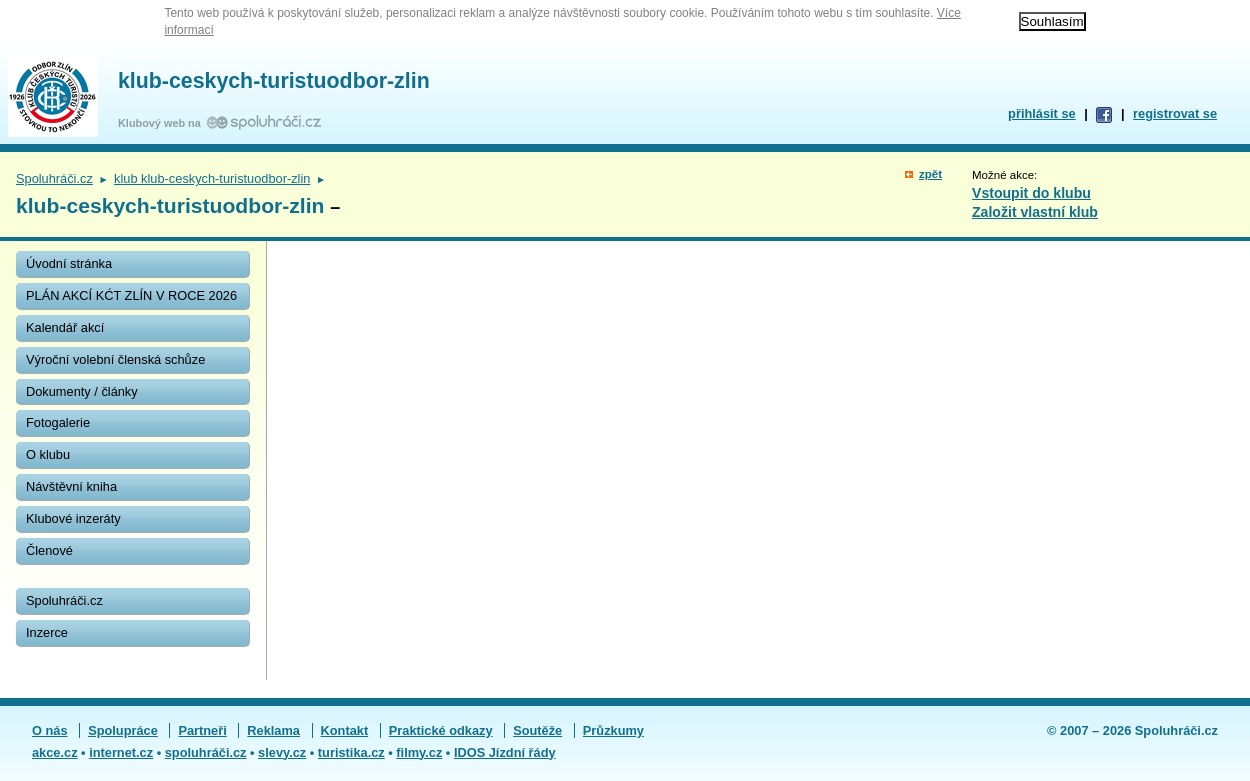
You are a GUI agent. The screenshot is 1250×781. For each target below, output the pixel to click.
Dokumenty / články (82, 391)
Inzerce (47, 632)
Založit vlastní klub (1035, 212)
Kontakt (345, 730)
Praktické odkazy (441, 730)
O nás (50, 730)
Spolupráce (123, 730)
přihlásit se (1042, 113)
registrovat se (1175, 113)
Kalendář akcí (65, 327)
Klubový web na (162, 123)
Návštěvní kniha (71, 486)
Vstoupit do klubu (1031, 193)
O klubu (48, 454)
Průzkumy (613, 730)
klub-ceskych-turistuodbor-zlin (274, 81)
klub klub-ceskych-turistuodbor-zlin (212, 178)
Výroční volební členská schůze (115, 359)
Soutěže (537, 730)
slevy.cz (282, 752)
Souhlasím (1052, 21)
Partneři (202, 730)
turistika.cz (351, 752)
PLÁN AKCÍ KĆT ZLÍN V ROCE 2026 (131, 295)
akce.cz (55, 752)
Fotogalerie (58, 422)
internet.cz (121, 752)
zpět (930, 174)
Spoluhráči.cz (54, 178)
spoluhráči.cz (206, 752)
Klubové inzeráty (73, 518)
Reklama (273, 730)
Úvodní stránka (69, 263)
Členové (49, 550)
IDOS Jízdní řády (505, 752)
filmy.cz (419, 752)
